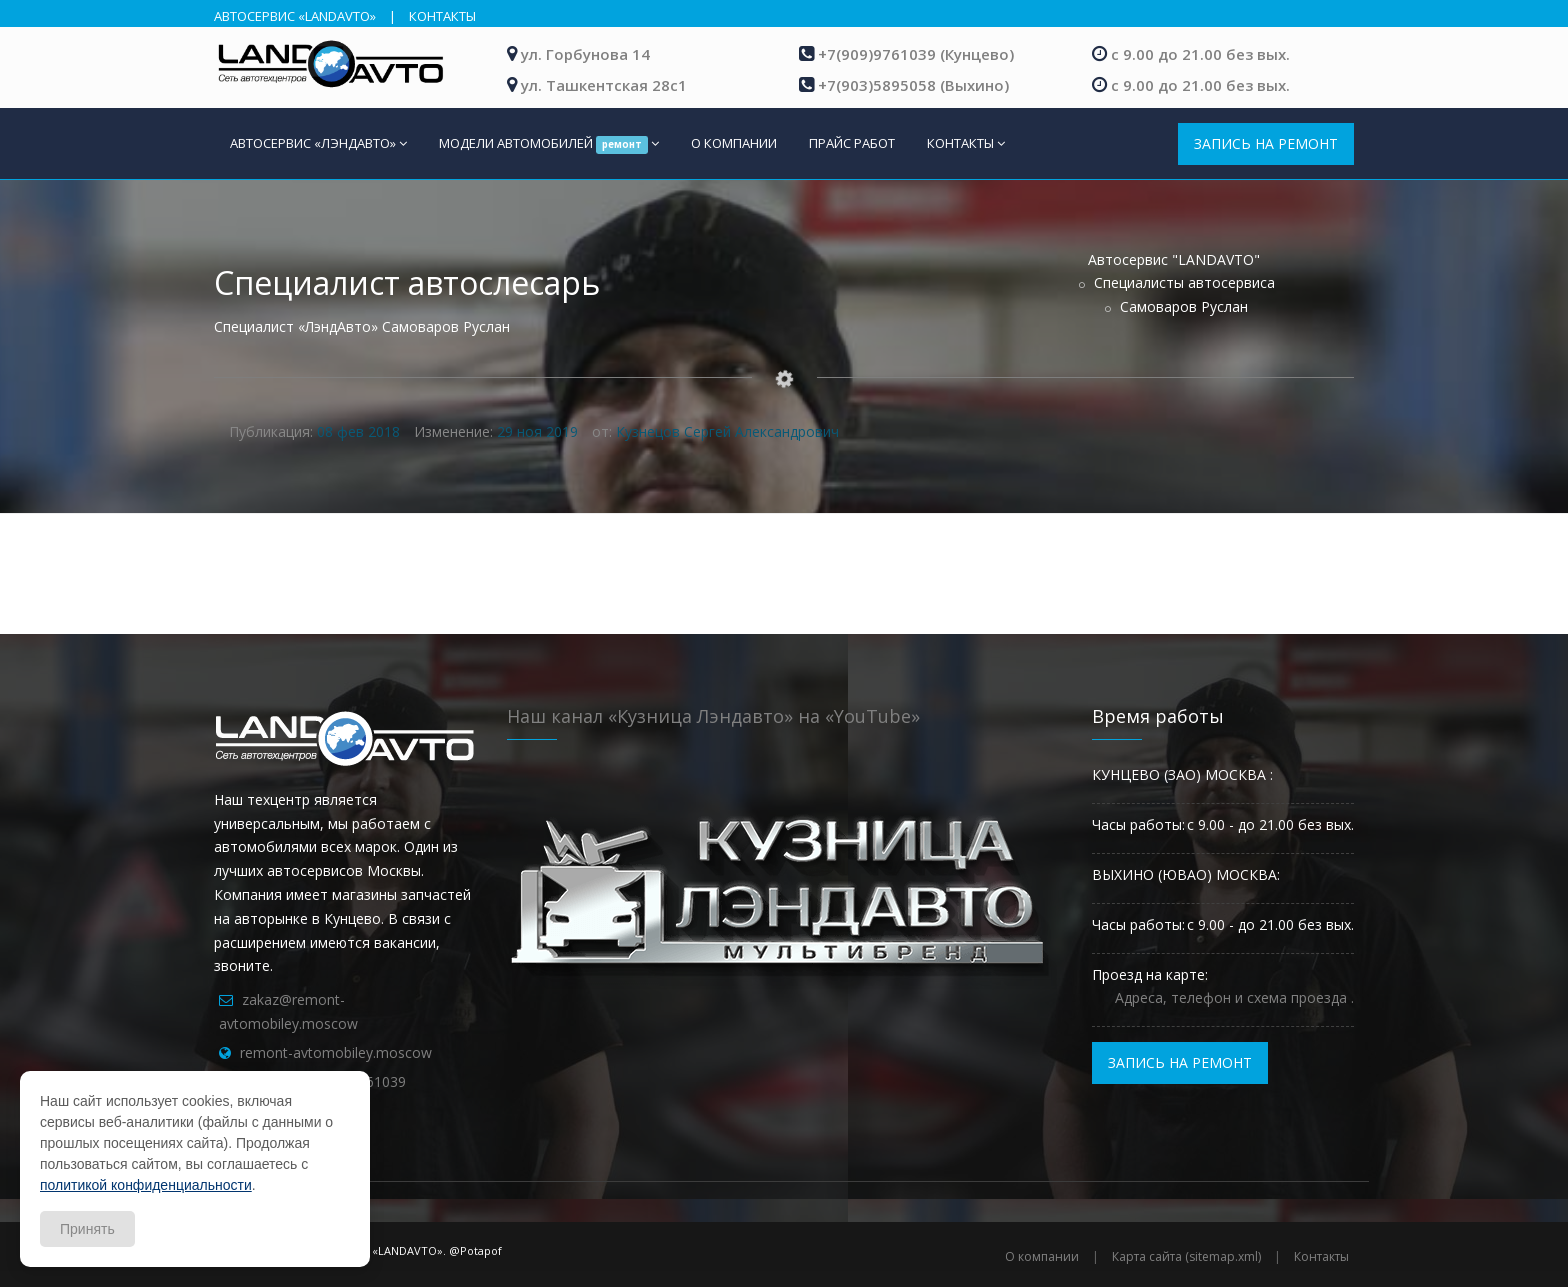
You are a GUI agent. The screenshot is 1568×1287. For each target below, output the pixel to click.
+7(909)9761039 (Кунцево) (916, 54)
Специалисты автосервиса (1184, 282)
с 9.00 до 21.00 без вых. (1200, 54)
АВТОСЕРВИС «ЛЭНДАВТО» (318, 143)
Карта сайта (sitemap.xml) (1186, 1256)
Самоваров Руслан (1184, 306)
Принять (87, 1229)
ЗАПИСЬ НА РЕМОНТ (1266, 143)
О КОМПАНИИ (734, 143)
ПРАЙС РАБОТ (852, 143)
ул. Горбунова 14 (585, 54)
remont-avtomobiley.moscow (336, 1052)
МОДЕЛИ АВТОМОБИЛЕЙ (549, 144)
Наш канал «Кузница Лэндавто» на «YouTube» (713, 716)
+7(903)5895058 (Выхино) (913, 85)
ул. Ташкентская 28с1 (604, 85)
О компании (1042, 1256)
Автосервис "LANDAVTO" (1174, 259)
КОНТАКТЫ (442, 16)
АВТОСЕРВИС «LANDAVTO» (295, 16)
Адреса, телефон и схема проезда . (1234, 997)
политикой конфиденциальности (146, 1185)
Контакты (1321, 1256)
